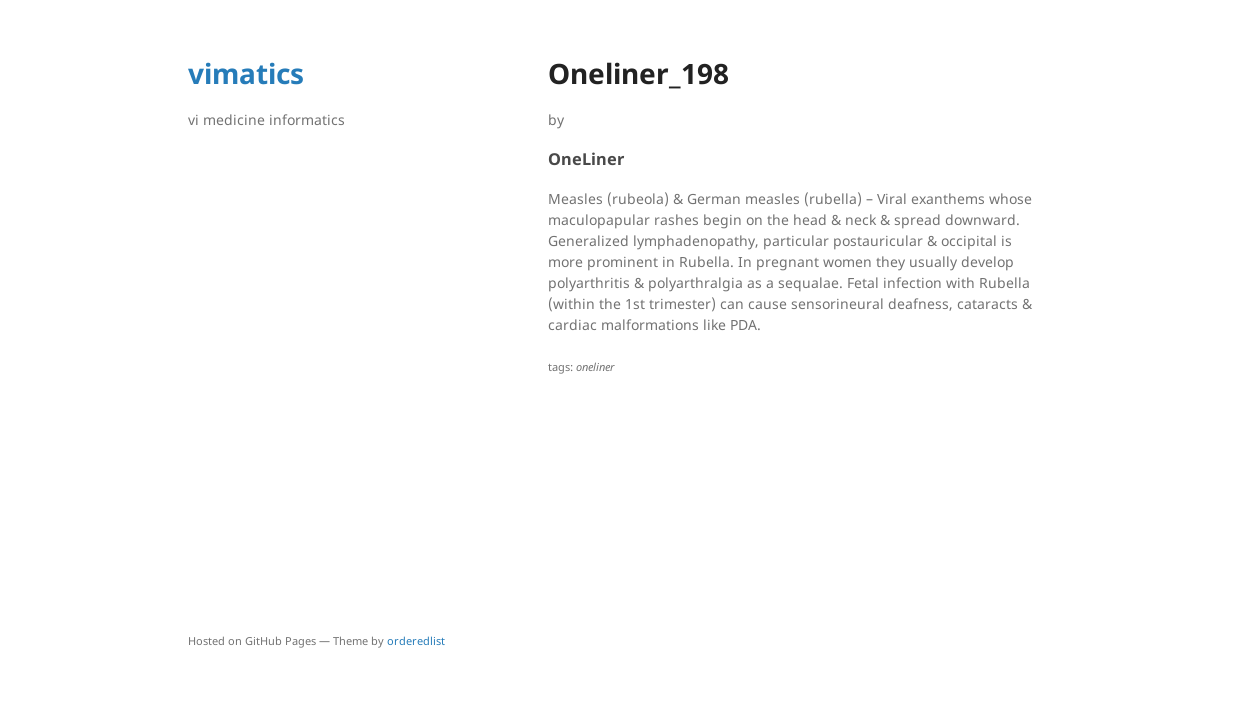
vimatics (246, 73)
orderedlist (416, 640)
